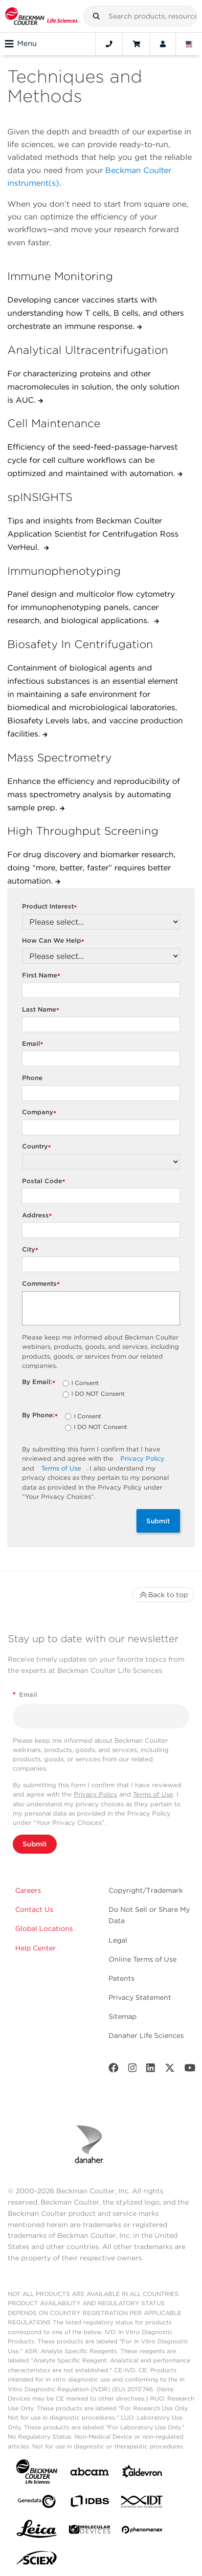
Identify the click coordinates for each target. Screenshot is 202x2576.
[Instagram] (132, 2070)
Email (33, 1044)
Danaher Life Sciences (146, 2035)
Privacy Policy (142, 1458)
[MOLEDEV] (89, 2531)
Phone (32, 1078)
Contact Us (34, 1909)
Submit (158, 1521)
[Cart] (136, 44)
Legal (118, 1940)
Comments (42, 1284)
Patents (122, 1978)
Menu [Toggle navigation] (21, 44)
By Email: (40, 1382)
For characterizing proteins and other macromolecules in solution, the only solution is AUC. (93, 387)
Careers (28, 1890)
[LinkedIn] (150, 2070)
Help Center (35, 1948)
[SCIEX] (36, 2560)
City (31, 1250)
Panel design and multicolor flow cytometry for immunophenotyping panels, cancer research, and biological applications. (91, 607)
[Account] (163, 44)
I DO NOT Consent (98, 1394)
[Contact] (109, 44)
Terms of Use (61, 1468)
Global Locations (44, 1928)
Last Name (42, 1010)
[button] (96, 16)
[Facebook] (113, 2070)
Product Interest (50, 907)
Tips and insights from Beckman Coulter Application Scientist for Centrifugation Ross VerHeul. (93, 534)
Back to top (163, 1595)
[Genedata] (36, 2503)
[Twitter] (170, 2070)
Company (40, 1112)
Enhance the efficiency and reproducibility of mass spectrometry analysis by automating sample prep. (93, 794)
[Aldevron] (142, 2474)
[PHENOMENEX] (142, 2531)
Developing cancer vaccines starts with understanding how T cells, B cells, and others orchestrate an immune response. (95, 313)
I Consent (85, 1383)
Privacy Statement (140, 1997)
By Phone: (41, 1415)
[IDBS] (89, 2503)
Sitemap (122, 2016)
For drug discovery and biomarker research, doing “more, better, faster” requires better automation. (91, 868)
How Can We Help (54, 941)
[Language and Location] (189, 44)
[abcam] (89, 2473)
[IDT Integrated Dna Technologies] (142, 2503)
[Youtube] (190, 2070)
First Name (42, 976)
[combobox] (140, 16)
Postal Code (44, 1181)
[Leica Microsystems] (36, 2531)
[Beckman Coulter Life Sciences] (41, 16)
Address (38, 1216)
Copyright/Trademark (146, 1890)
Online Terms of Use (143, 1959)
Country (37, 1147)
